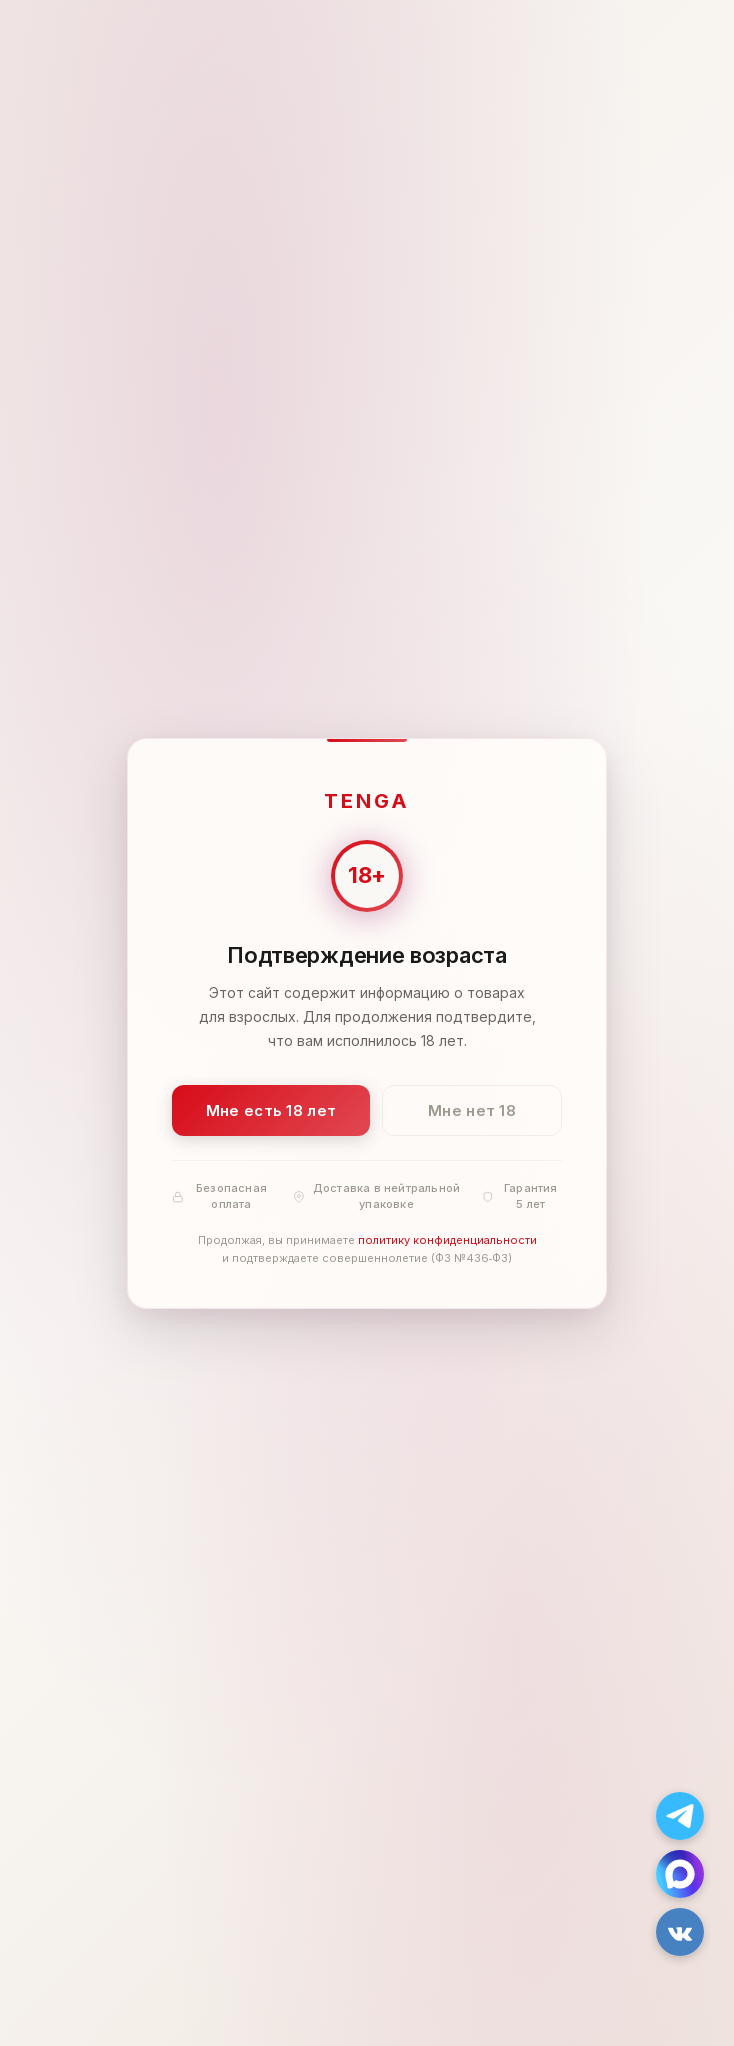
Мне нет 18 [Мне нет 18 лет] (472, 1109)
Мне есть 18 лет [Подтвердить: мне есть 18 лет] (271, 1109)
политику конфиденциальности (447, 1240)
